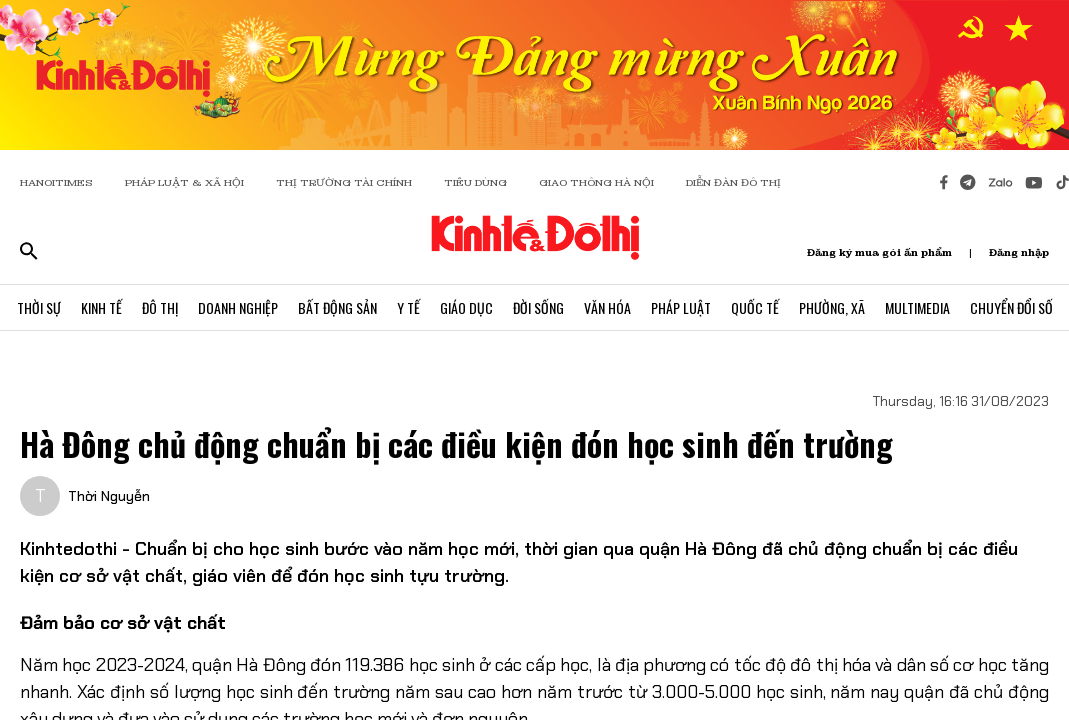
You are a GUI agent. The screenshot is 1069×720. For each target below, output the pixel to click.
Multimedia (917, 307)
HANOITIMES (56, 182)
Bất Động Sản (337, 307)
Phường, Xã (832, 307)
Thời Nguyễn (109, 496)
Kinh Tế (101, 307)
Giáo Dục (466, 307)
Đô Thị (160, 307)
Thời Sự (39, 307)
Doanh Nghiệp (238, 307)
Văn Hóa (607, 307)
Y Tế (408, 307)
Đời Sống (538, 307)
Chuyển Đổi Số (1011, 307)
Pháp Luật (681, 307)
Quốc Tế (755, 307)
